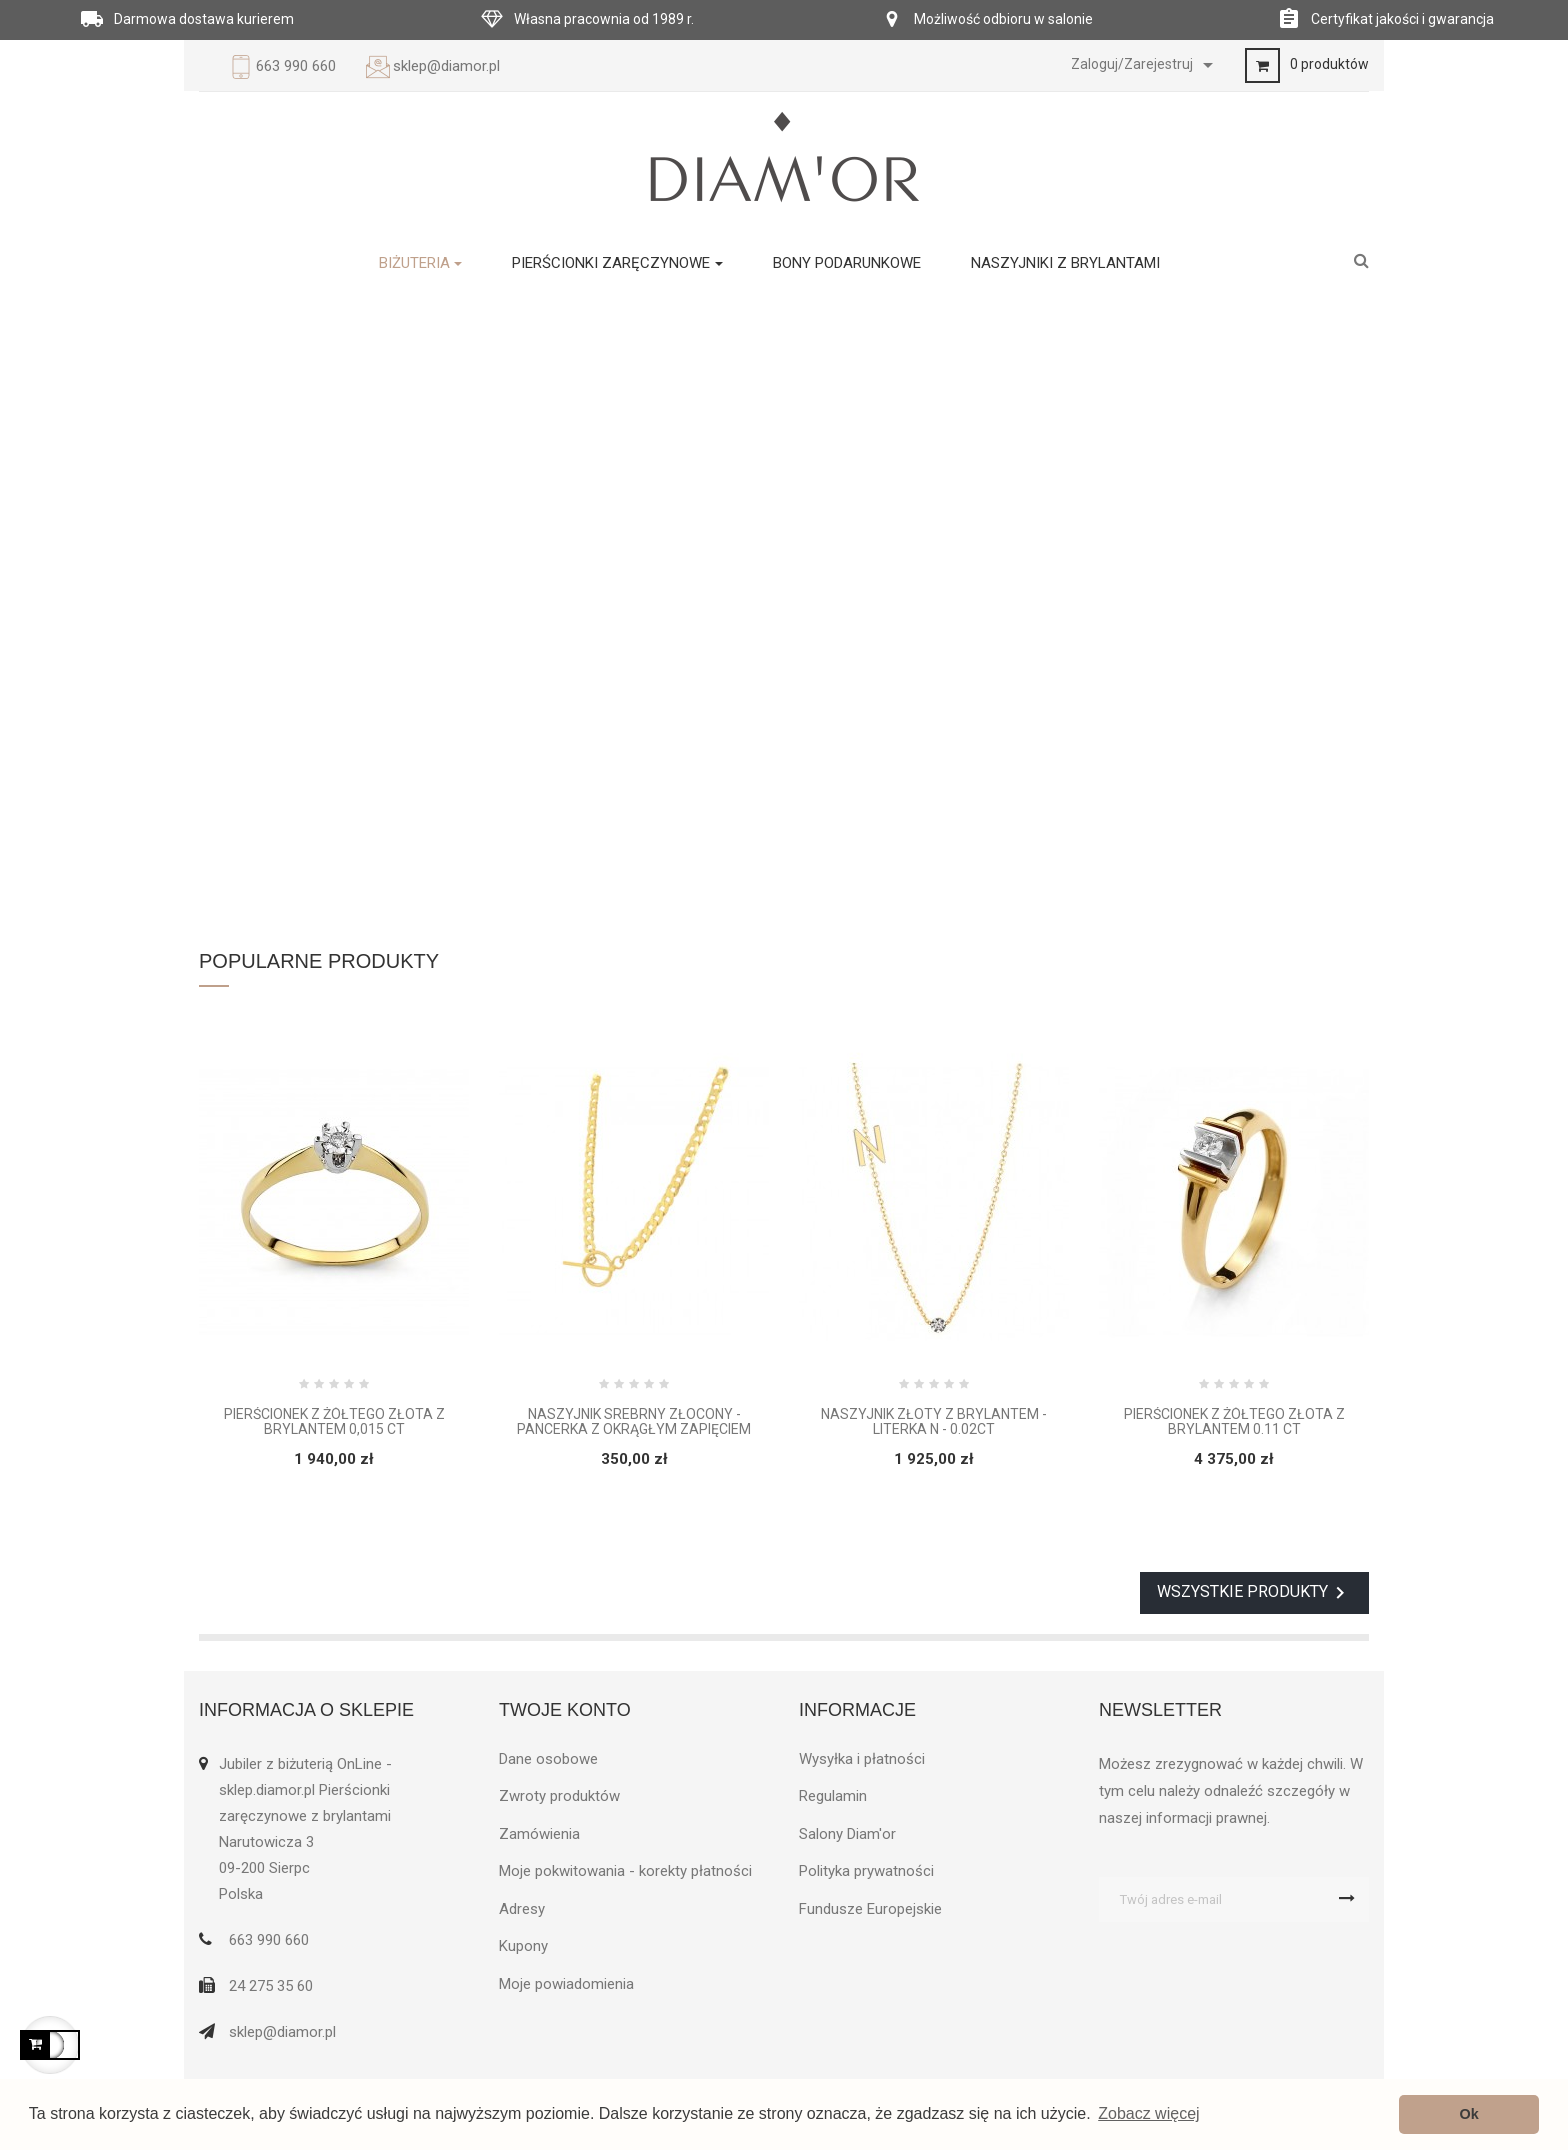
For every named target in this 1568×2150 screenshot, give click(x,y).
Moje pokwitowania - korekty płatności (625, 1871)
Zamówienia (539, 1834)
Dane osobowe (548, 1759)
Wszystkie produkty (1254, 1593)
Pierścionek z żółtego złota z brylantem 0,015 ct (334, 1422)
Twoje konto (565, 1710)
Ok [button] (1469, 2114)
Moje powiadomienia (566, 1984)
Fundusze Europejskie (870, 1909)
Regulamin (833, 1796)
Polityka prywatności (866, 1871)
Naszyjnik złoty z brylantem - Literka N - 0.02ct (934, 1422)
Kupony (523, 1946)
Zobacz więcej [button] (1148, 2113)
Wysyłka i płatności (862, 1759)
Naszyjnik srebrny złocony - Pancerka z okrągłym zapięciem (634, 1422)
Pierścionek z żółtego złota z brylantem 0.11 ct (1234, 1422)
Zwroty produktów (559, 1796)
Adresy (522, 1909)
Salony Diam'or (847, 1834)
